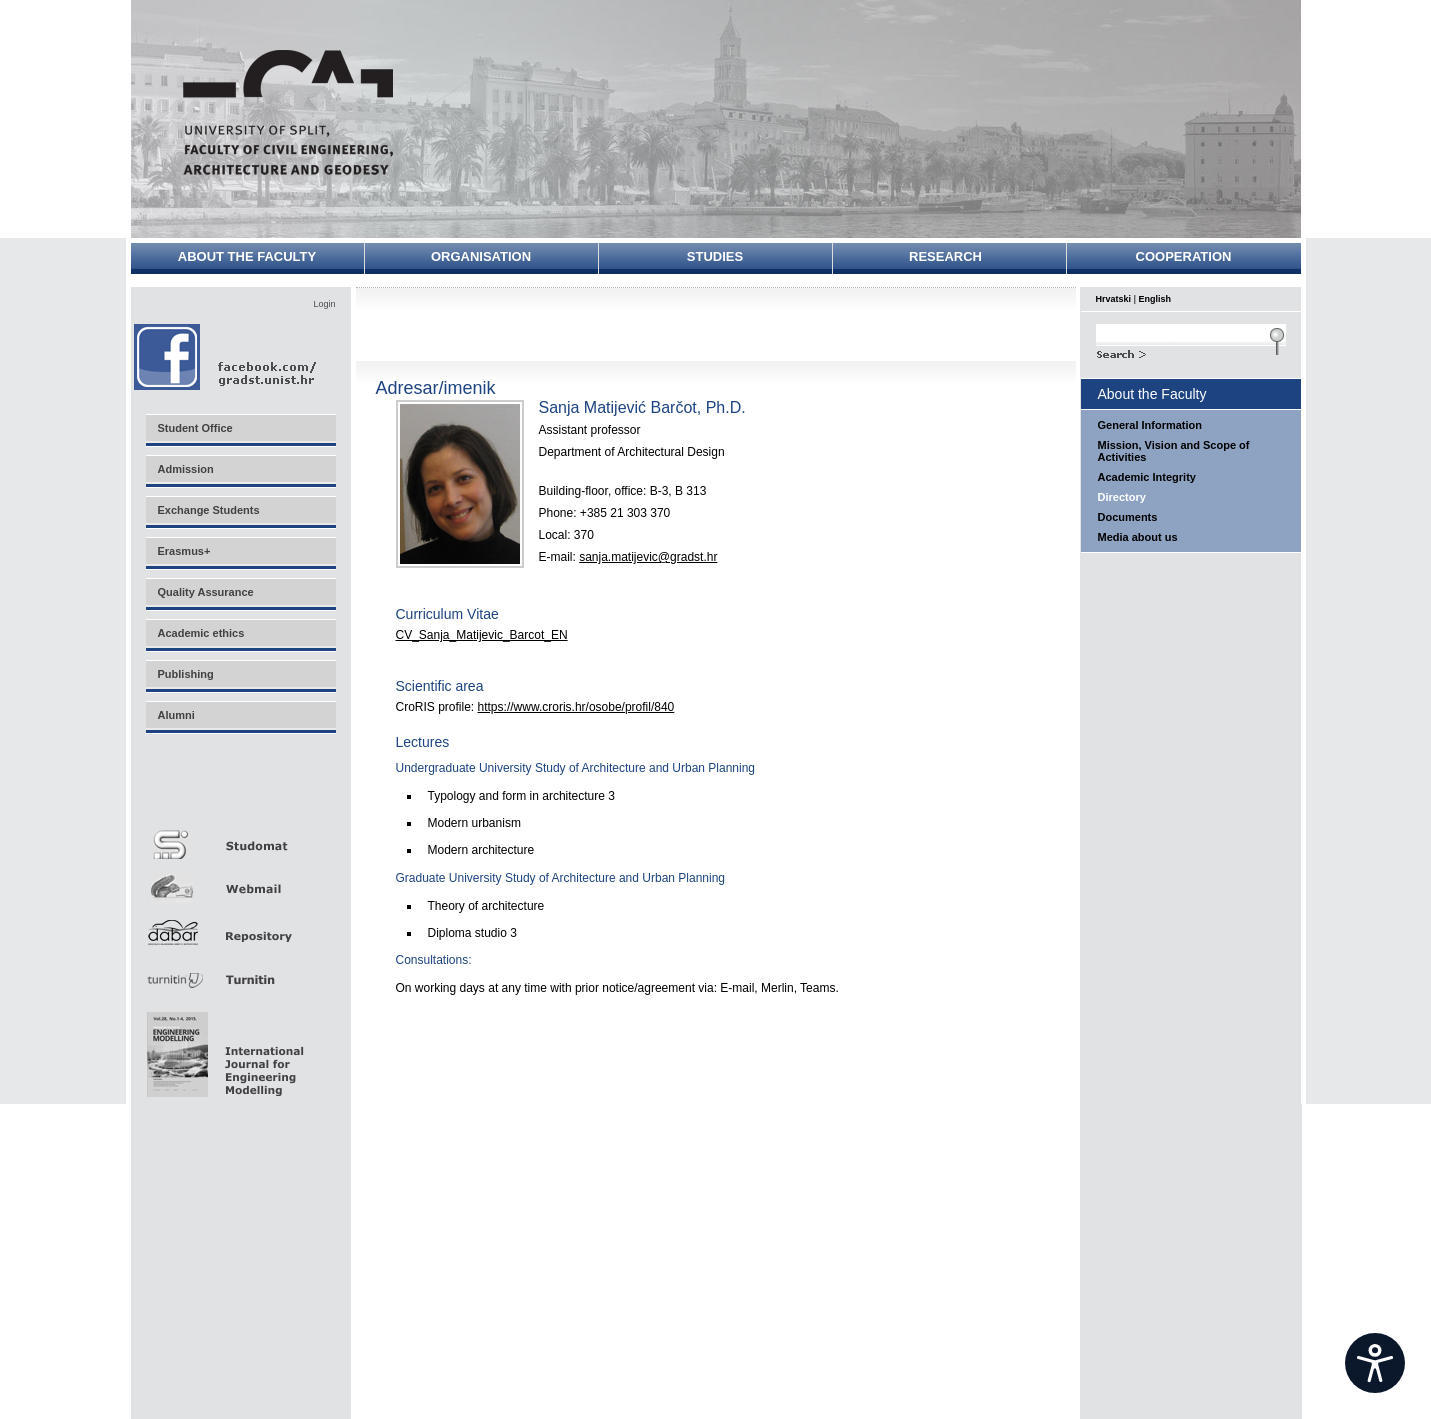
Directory (1122, 497)
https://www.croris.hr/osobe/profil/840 (576, 707)
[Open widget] (1375, 1363)
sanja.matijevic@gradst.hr (648, 557)
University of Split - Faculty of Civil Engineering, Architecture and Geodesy (288, 112)
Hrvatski (1114, 299)
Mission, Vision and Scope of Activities (1174, 451)
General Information (1150, 425)
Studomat (240, 836)
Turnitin (240, 971)
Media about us (1138, 537)
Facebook (226, 356)
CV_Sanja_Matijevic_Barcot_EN (482, 635)
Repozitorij (240, 926)
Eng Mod (222, 1049)
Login (324, 304)
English (1155, 299)
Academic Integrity (1147, 477)
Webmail (240, 881)
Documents (1128, 517)
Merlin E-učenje (240, 791)
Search (1191, 352)
